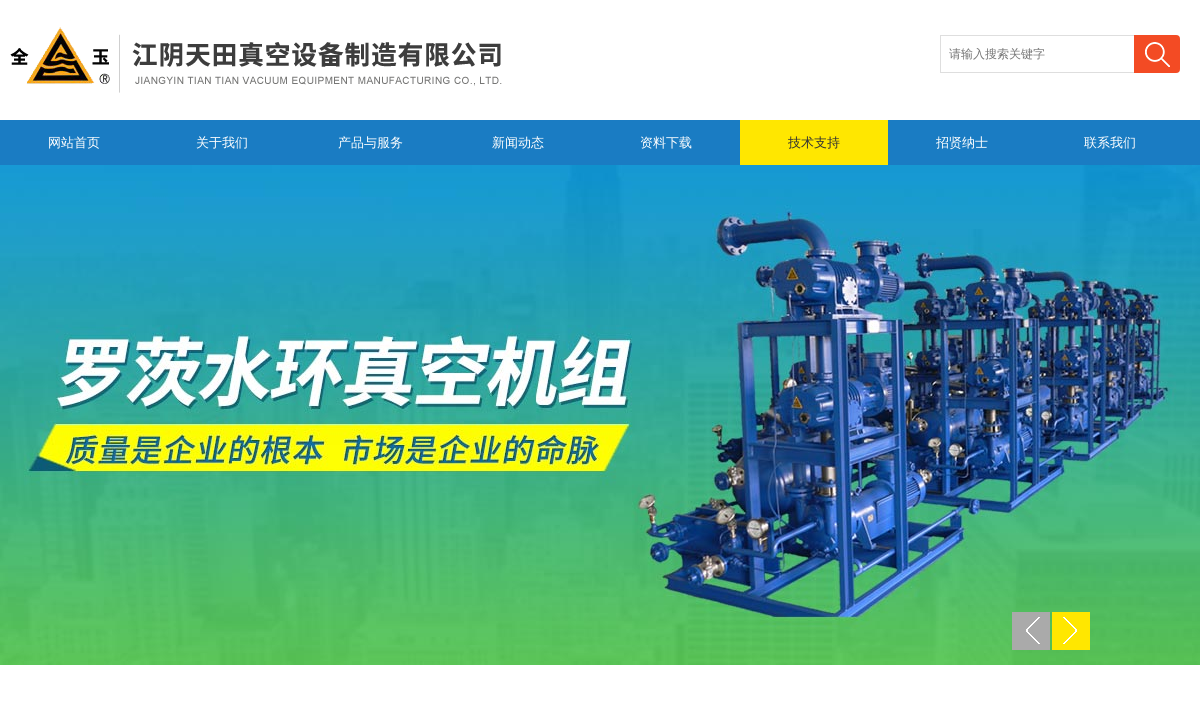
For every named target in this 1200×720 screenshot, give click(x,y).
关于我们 (222, 142)
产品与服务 (370, 142)
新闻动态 (518, 142)
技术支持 (814, 142)
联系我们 (1110, 142)
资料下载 (666, 142)
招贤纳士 (962, 142)
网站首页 (74, 142)
